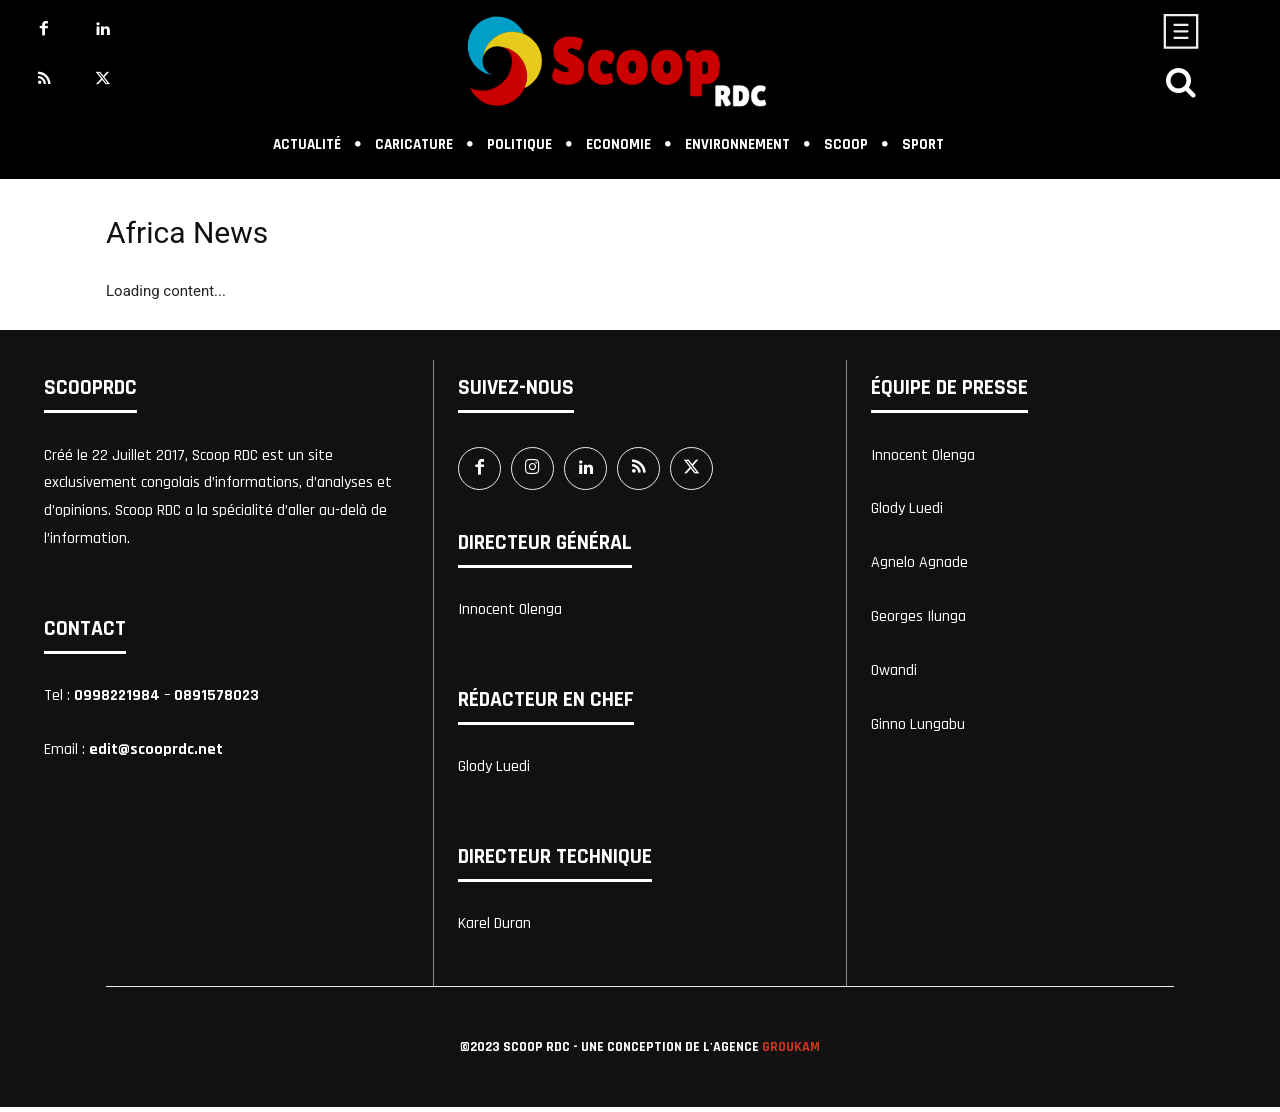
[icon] (1181, 88)
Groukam (791, 1052)
